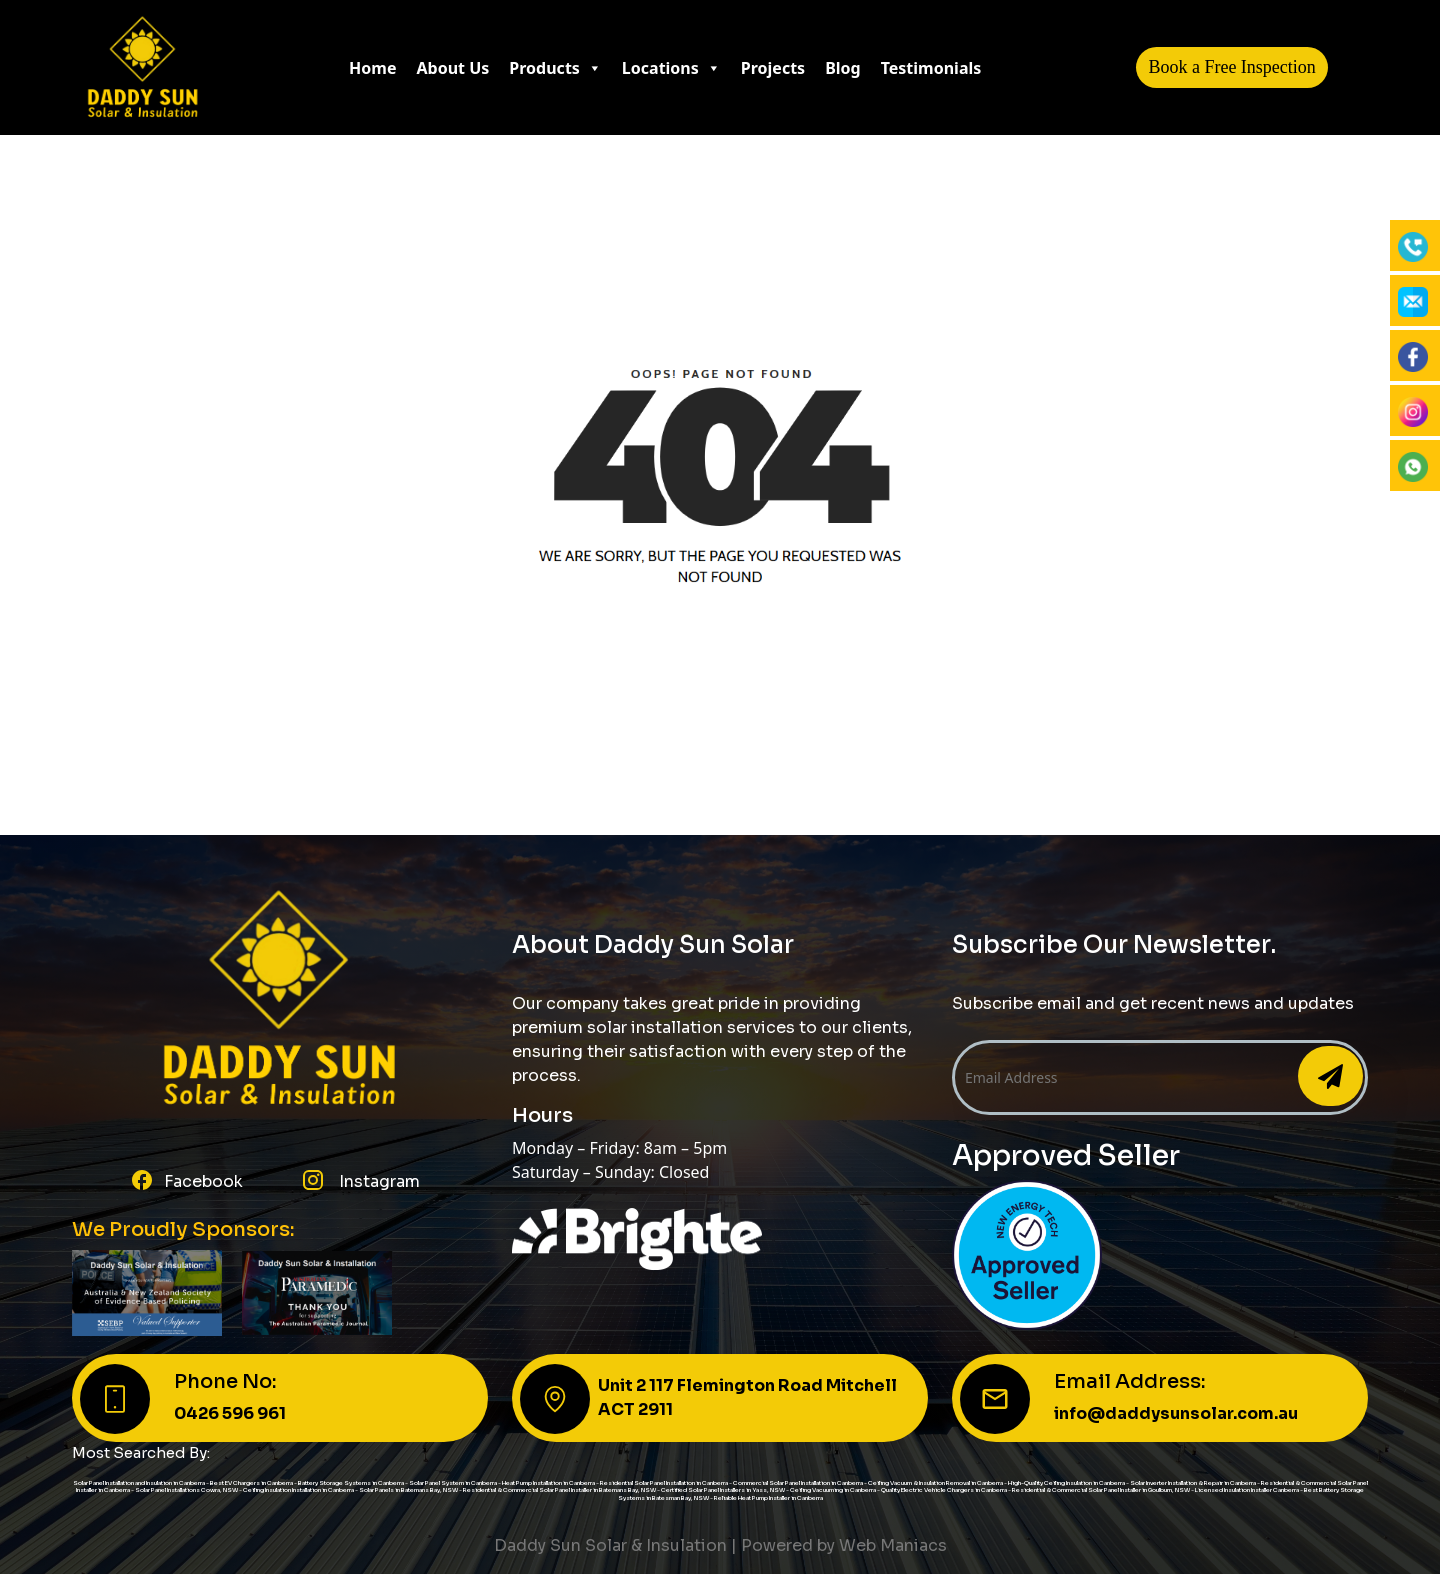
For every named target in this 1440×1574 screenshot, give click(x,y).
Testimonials (931, 68)
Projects (773, 68)
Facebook (203, 1181)
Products (555, 68)
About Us (453, 68)
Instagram (377, 1181)
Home (372, 68)
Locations (671, 68)
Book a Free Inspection (1231, 67)
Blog (843, 68)
